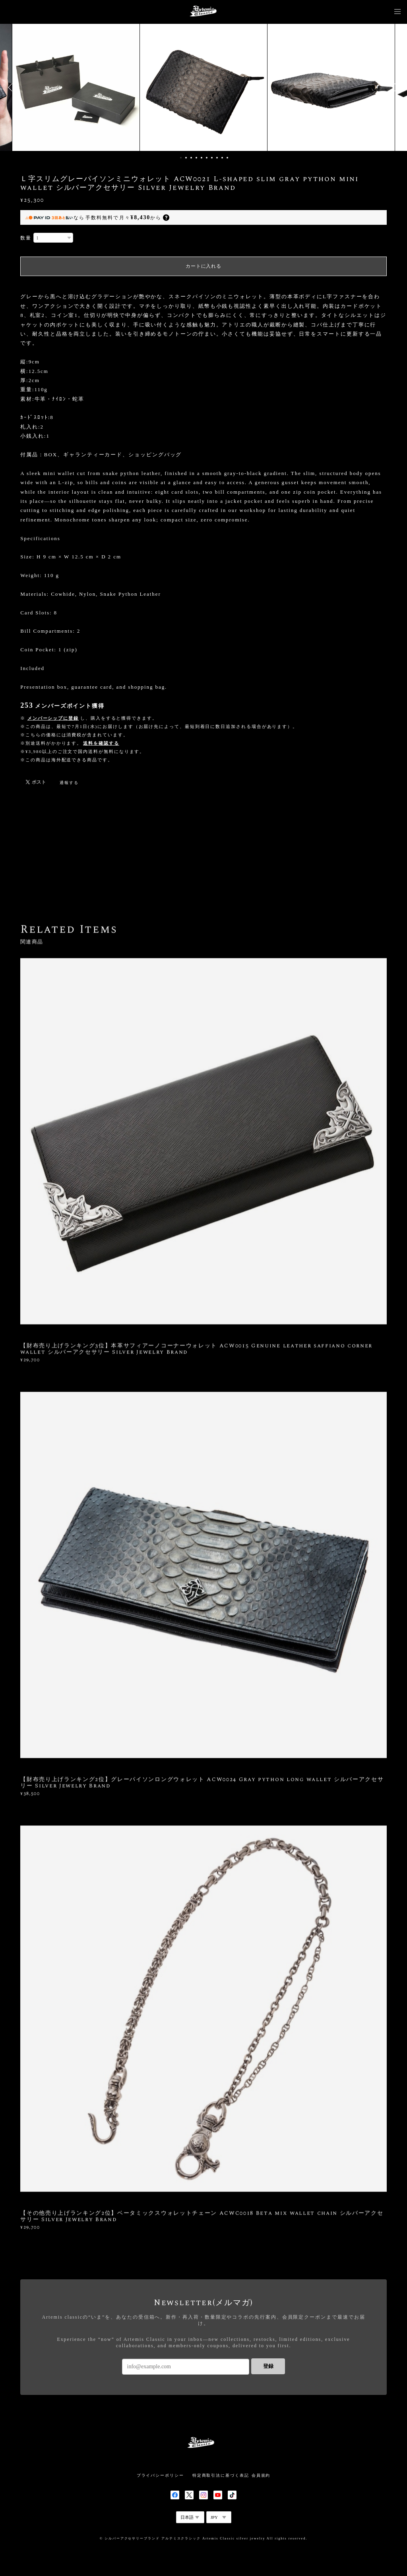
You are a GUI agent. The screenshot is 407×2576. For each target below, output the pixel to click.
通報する (69, 782)
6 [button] (206, 157)
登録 (268, 2366)
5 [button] (201, 157)
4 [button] (196, 157)
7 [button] (212, 157)
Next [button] (395, 87)
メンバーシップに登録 (53, 718)
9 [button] (222, 157)
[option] (203, 87)
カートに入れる (203, 266)
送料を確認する (101, 743)
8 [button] (217, 157)
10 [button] (227, 157)
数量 (25, 238)
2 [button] (186, 157)
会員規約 (261, 2475)
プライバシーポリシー (160, 2475)
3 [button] (191, 157)
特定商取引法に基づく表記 (220, 2475)
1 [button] (181, 157)
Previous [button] (12, 87)
